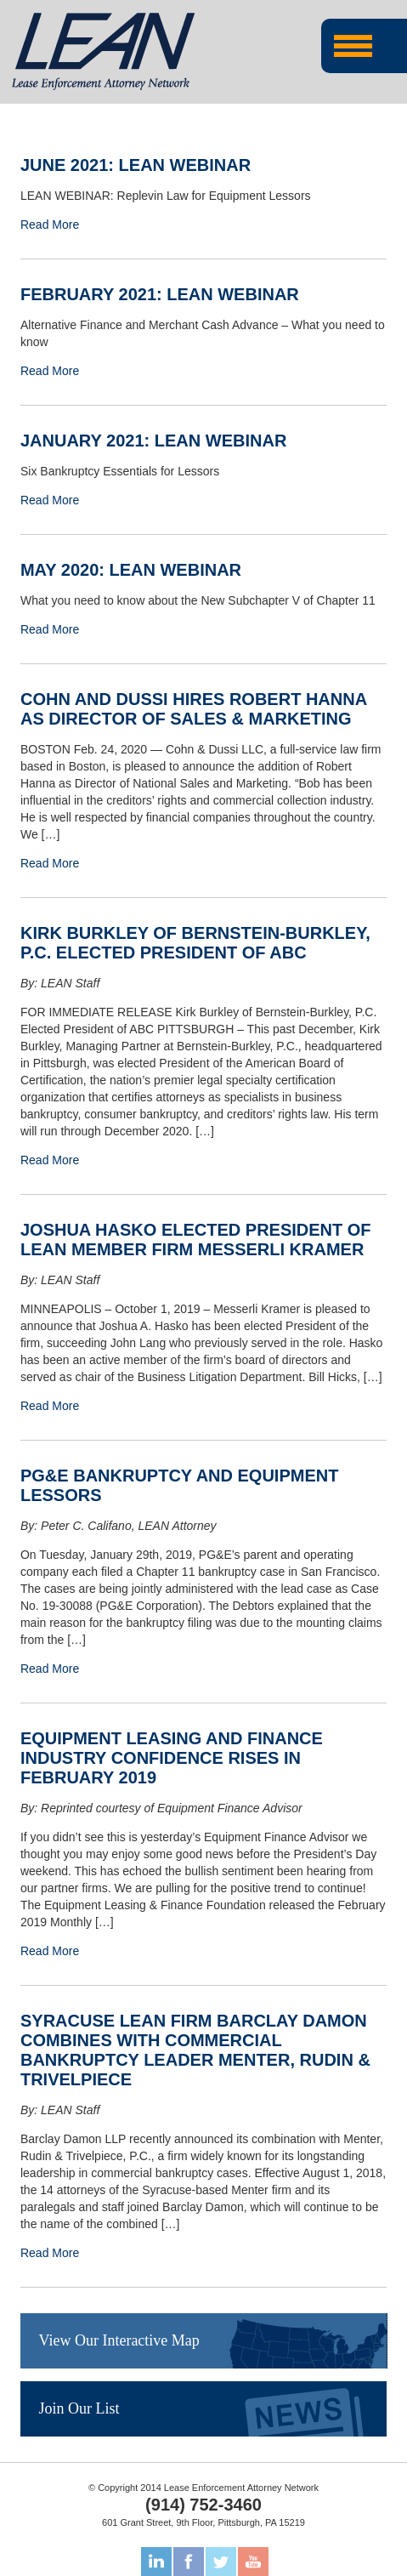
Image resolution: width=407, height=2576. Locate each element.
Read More (49, 224)
